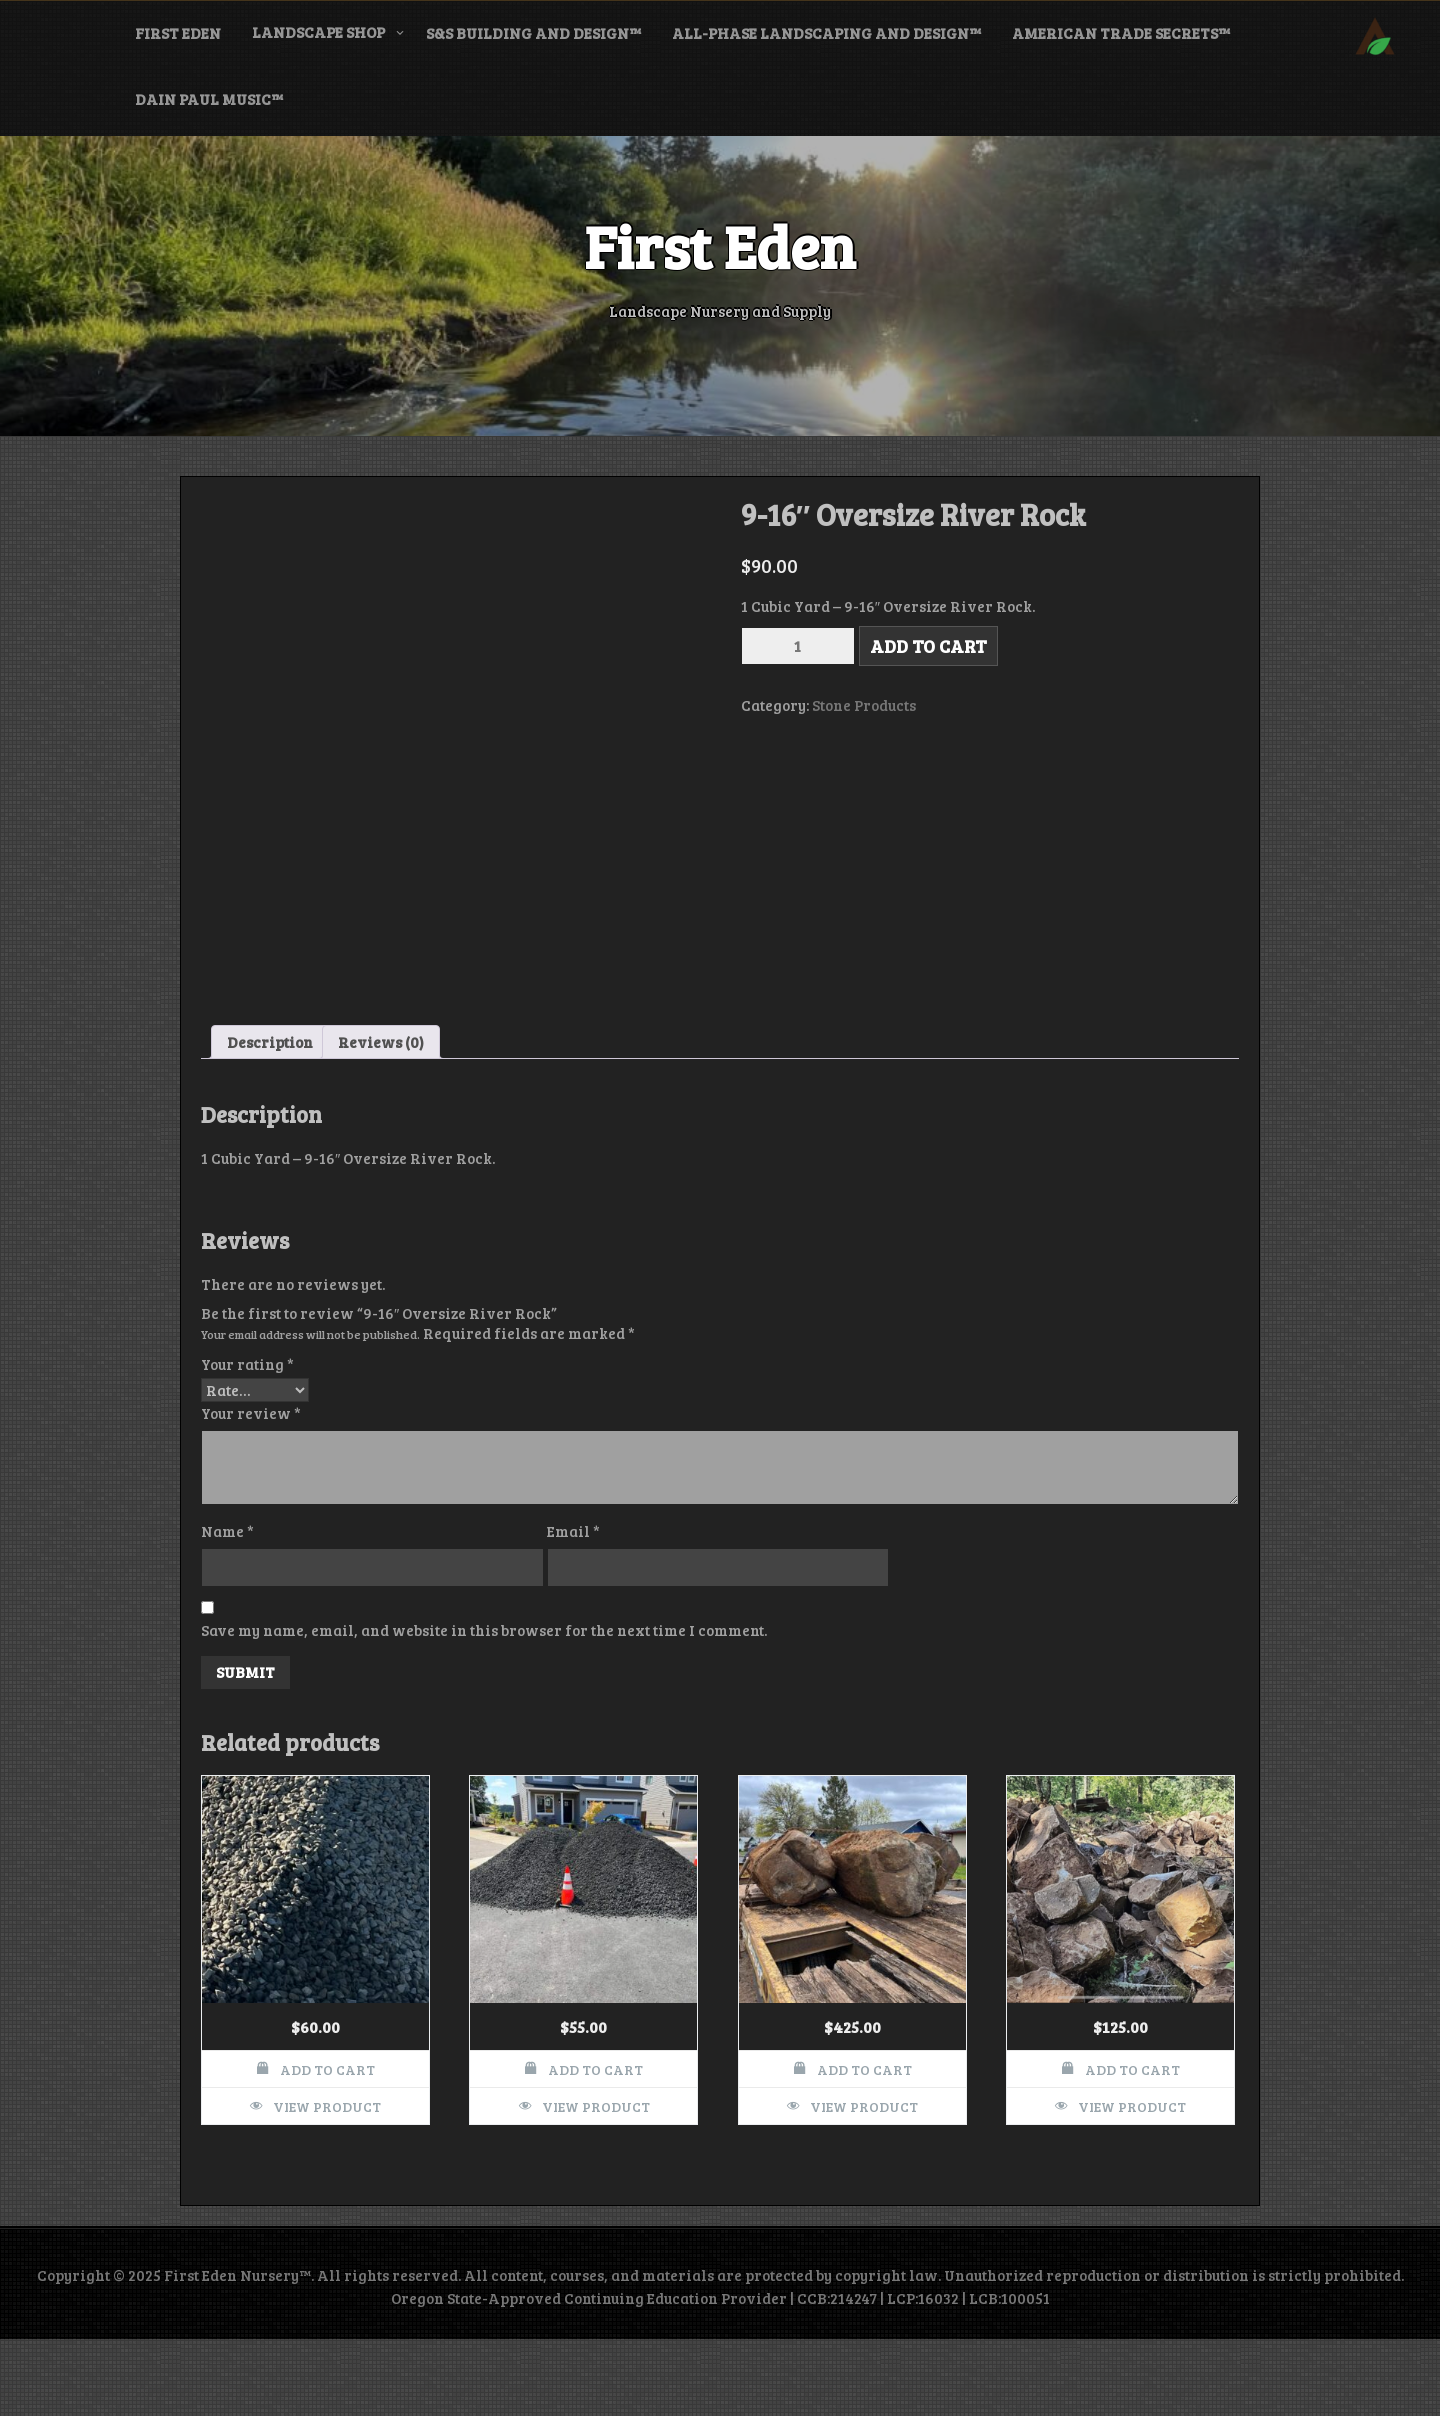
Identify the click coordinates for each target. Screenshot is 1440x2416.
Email (573, 1608)
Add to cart (928, 646)
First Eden (178, 33)
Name (227, 1608)
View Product (327, 2183)
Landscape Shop (318, 32)
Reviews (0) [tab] (381, 1118)
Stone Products (864, 705)
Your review (251, 1490)
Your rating (247, 1441)
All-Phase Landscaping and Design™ (826, 33)
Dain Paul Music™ (209, 99)
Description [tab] (270, 1118)
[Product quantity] (798, 646)
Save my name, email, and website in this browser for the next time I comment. (484, 1707)
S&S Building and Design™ (533, 33)
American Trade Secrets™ (1121, 33)
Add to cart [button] (327, 2146)
